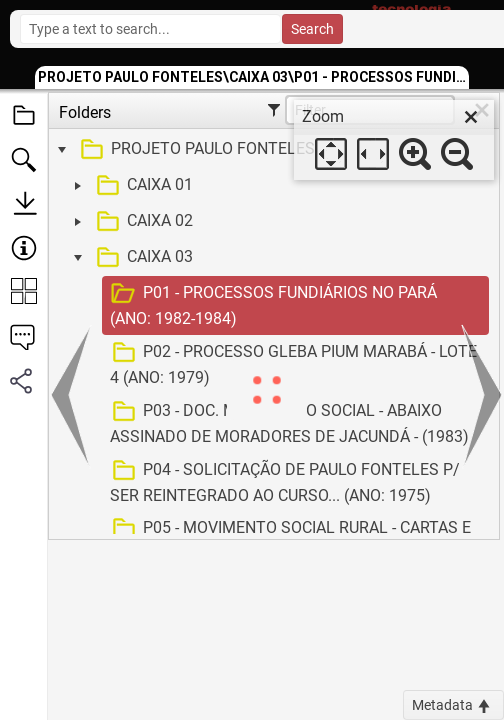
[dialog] (394, 140)
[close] (471, 117)
